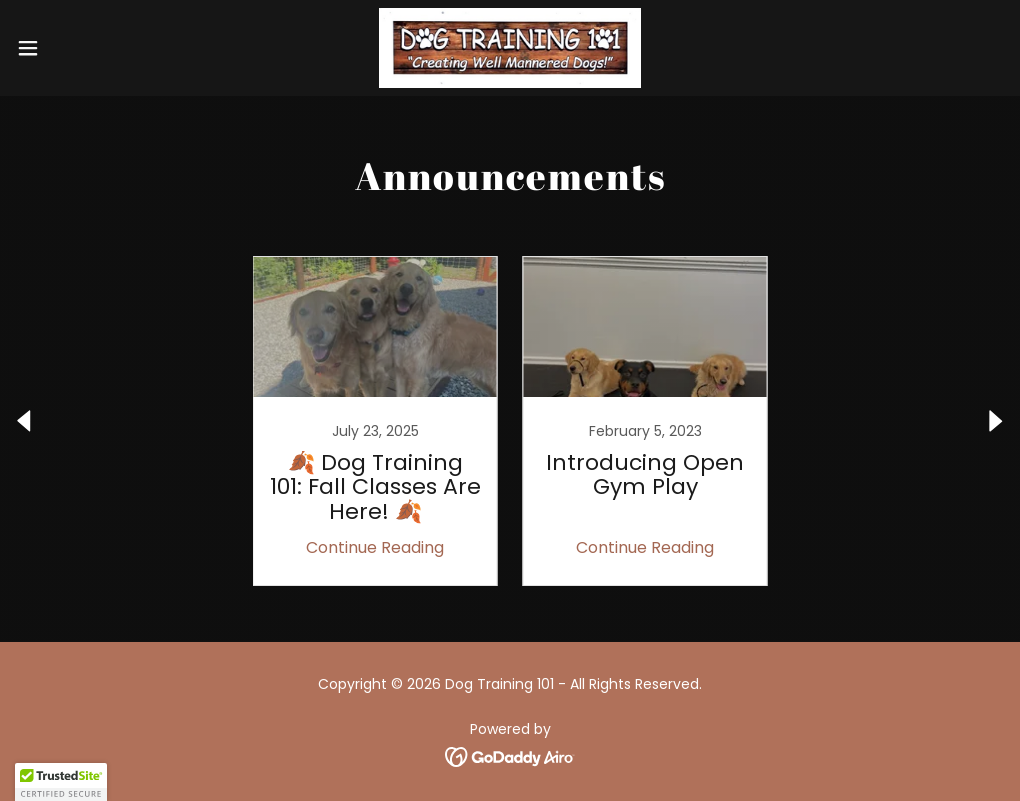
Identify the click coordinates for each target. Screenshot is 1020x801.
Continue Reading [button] (375, 547)
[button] (83, 48)
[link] (510, 48)
